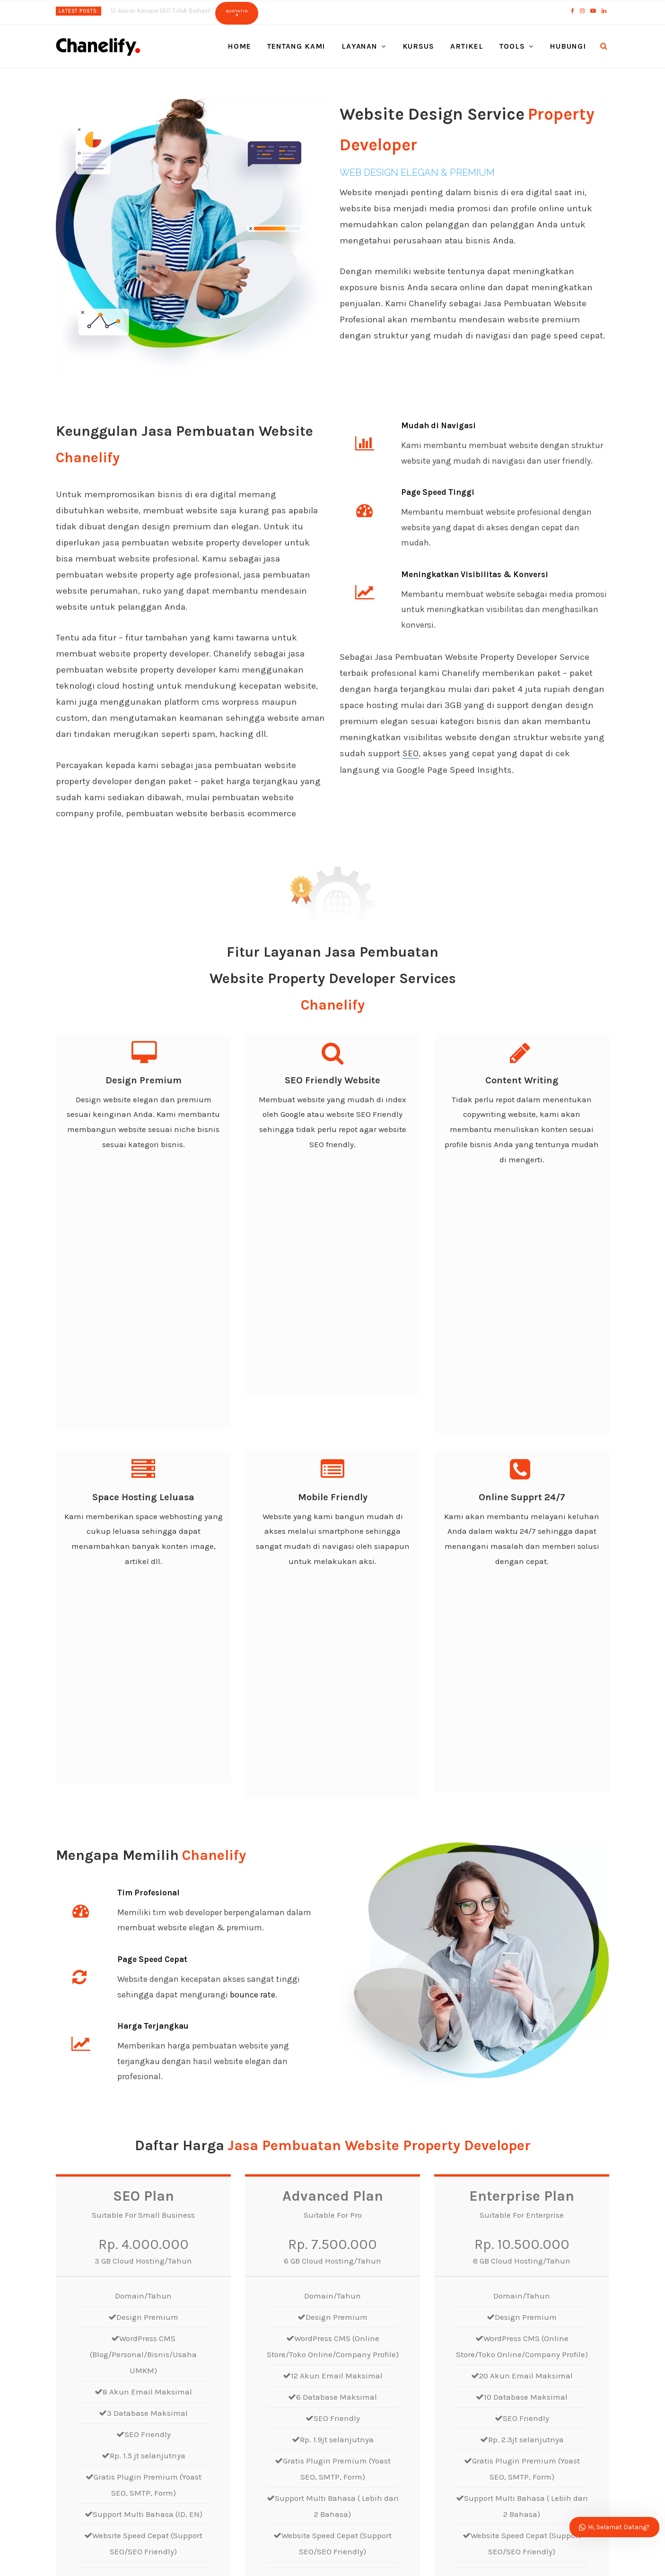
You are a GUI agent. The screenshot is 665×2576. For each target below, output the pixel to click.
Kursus (418, 46)
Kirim (358, 2419)
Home (239, 46)
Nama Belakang (506, 2231)
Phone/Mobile (503, 2270)
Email (349, 2270)
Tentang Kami (296, 46)
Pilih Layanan (363, 2309)
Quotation (236, 13)
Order (144, 2119)
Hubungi (568, 46)
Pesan (350, 2351)
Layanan (359, 46)
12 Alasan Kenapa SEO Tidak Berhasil (160, 10)
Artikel (466, 46)
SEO (410, 753)
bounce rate (252, 1527)
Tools (512, 46)
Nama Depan (363, 2231)
